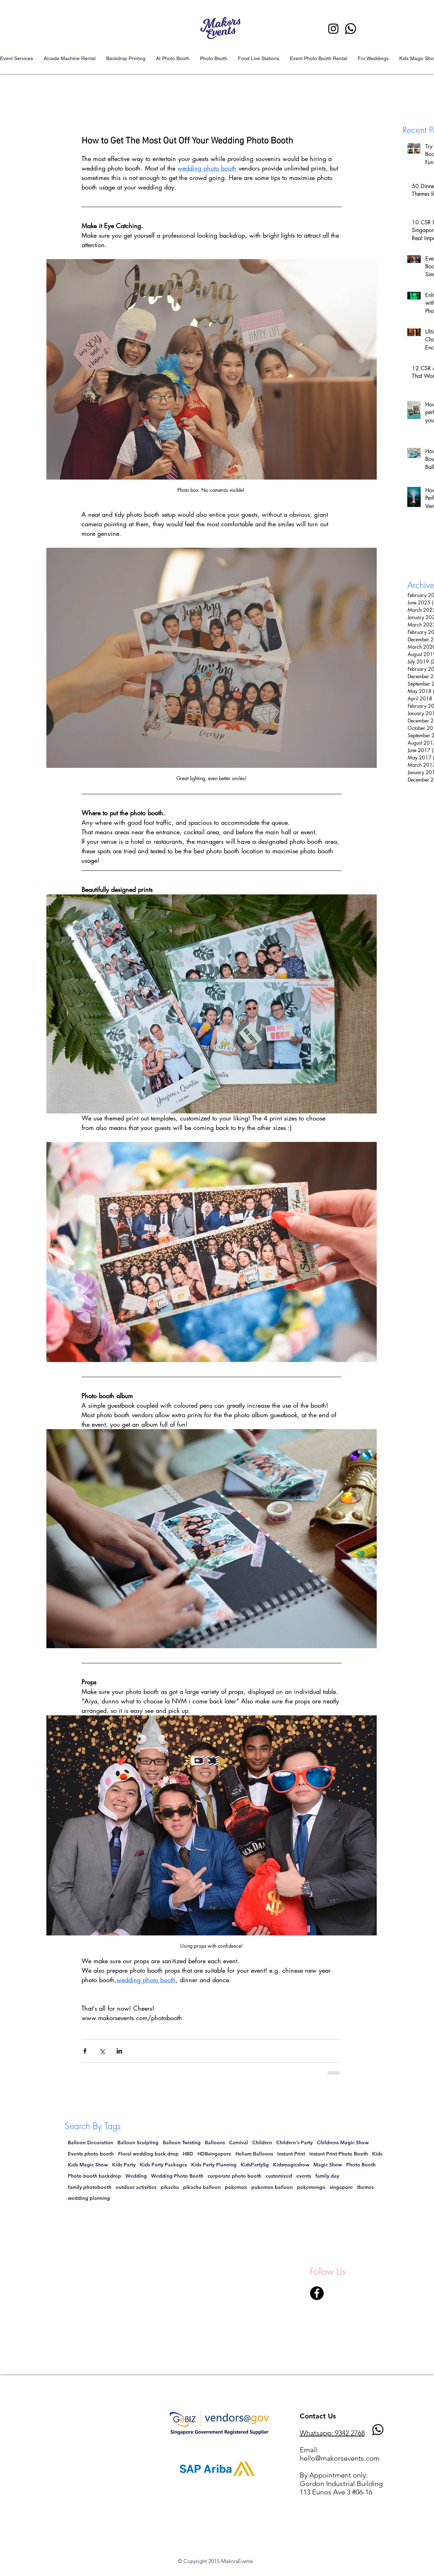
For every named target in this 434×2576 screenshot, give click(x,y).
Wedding (136, 2176)
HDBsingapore (214, 2154)
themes (365, 2187)
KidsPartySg (255, 2164)
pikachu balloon (202, 2187)
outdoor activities (136, 2187)
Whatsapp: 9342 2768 (332, 2433)
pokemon (236, 2187)
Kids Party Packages (163, 2164)
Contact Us (318, 2416)
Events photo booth (91, 2154)
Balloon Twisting (182, 2142)
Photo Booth (361, 2164)
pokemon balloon (272, 2187)
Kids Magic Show (88, 2164)
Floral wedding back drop (148, 2154)
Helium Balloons (254, 2154)
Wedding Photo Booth (177, 2176)
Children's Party (294, 2142)
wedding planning (89, 2198)
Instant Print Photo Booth (338, 2154)
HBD (188, 2154)
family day (327, 2176)
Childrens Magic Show (343, 2142)
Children (262, 2142)
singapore (341, 2187)
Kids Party (124, 2164)
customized (279, 2176)
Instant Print (291, 2154)
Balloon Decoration (90, 2142)
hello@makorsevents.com (340, 2458)
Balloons (215, 2142)
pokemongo (311, 2187)
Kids (377, 2154)
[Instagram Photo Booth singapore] (333, 29)
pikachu (170, 2187)
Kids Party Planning (214, 2164)
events (303, 2176)
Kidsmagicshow (291, 2164)
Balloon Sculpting (137, 2142)
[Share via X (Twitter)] (102, 2051)
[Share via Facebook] (85, 2051)
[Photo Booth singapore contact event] (350, 29)
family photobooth (89, 2187)
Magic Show (327, 2164)
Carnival (238, 2142)
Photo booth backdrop (94, 2176)
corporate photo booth (234, 2176)
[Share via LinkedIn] (119, 2051)
